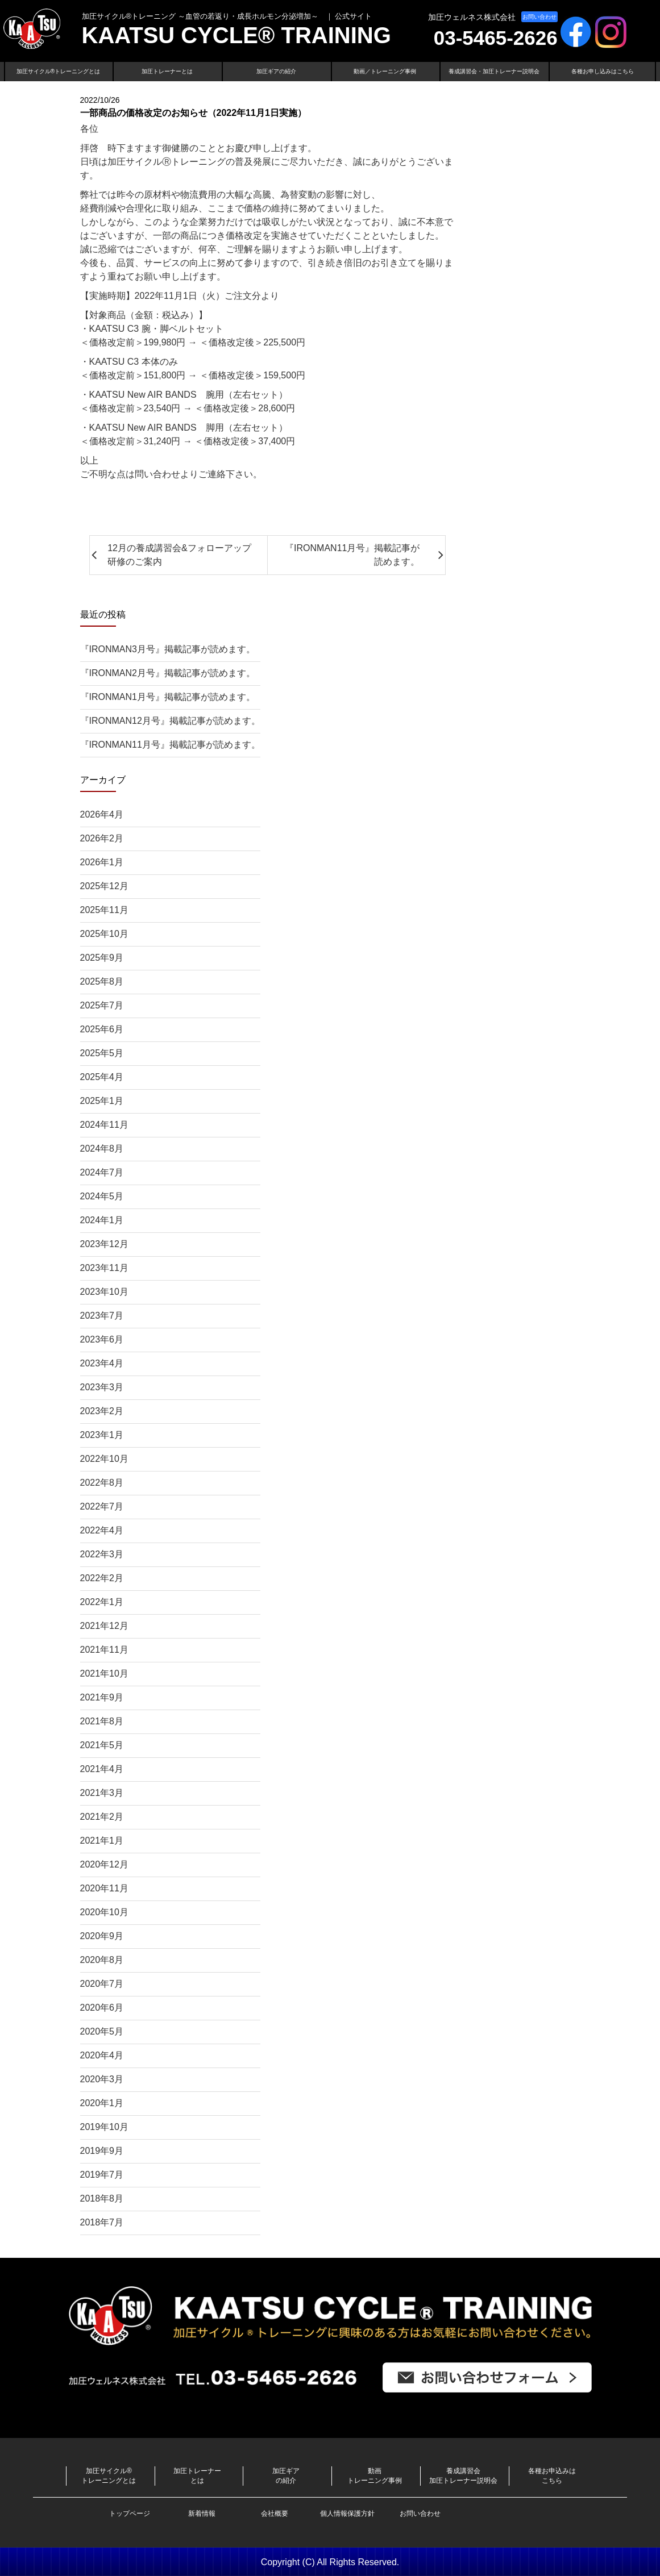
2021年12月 (104, 1626)
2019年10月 (104, 2127)
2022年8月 (102, 1482)
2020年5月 (102, 2031)
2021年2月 (102, 1816)
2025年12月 (104, 886)
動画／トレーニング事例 (385, 71)
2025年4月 (102, 1077)
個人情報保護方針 (347, 2513)
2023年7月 (102, 1315)
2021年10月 (104, 1673)
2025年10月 (104, 934)
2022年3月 (102, 1554)
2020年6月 (102, 2007)
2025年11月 (104, 910)
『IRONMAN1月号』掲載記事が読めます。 (167, 697)
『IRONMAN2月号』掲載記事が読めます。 (167, 673)
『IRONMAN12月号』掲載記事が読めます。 (170, 721)
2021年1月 (102, 1840)
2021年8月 (102, 1721)
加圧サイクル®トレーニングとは (58, 71)
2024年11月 (104, 1124)
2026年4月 (102, 814)
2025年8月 (102, 981)
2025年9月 (102, 957)
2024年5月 (102, 1196)
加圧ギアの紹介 (276, 71)
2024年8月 (102, 1148)
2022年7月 (102, 1506)
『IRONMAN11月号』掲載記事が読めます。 (170, 744)
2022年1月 (102, 1602)
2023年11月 (104, 1268)
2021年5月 (102, 1745)
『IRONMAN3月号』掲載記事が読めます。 (167, 649)
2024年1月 (102, 1220)
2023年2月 (102, 1411)
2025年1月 (102, 1101)
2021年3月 (102, 1793)
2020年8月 (102, 1960)
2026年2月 (102, 838)
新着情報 (201, 2513)
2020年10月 (104, 1912)
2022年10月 (104, 1459)
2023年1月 (102, 1435)
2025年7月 (102, 1005)
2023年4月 (102, 1363)
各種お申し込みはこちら (602, 71)
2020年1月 (102, 2103)
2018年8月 (102, 2198)
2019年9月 (102, 2151)
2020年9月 (102, 1936)
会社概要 (274, 2513)
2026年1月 (102, 862)
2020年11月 (104, 1888)
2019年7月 (102, 2174)
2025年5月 (102, 1053)
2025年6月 (102, 1029)
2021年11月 (104, 1649)
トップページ (129, 2513)
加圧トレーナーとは (167, 71)
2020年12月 (104, 1864)
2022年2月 (102, 1578)
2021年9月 (102, 1697)
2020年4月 (102, 2055)
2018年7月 (102, 2222)
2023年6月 (102, 1339)
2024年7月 (102, 1172)
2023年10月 (104, 1292)
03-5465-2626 (496, 38)
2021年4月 (102, 1769)
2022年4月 (102, 1530)
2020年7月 (102, 1984)
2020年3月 (102, 2079)
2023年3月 (102, 1387)
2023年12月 (104, 1244)
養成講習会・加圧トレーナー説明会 (494, 71)
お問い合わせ (539, 17)
